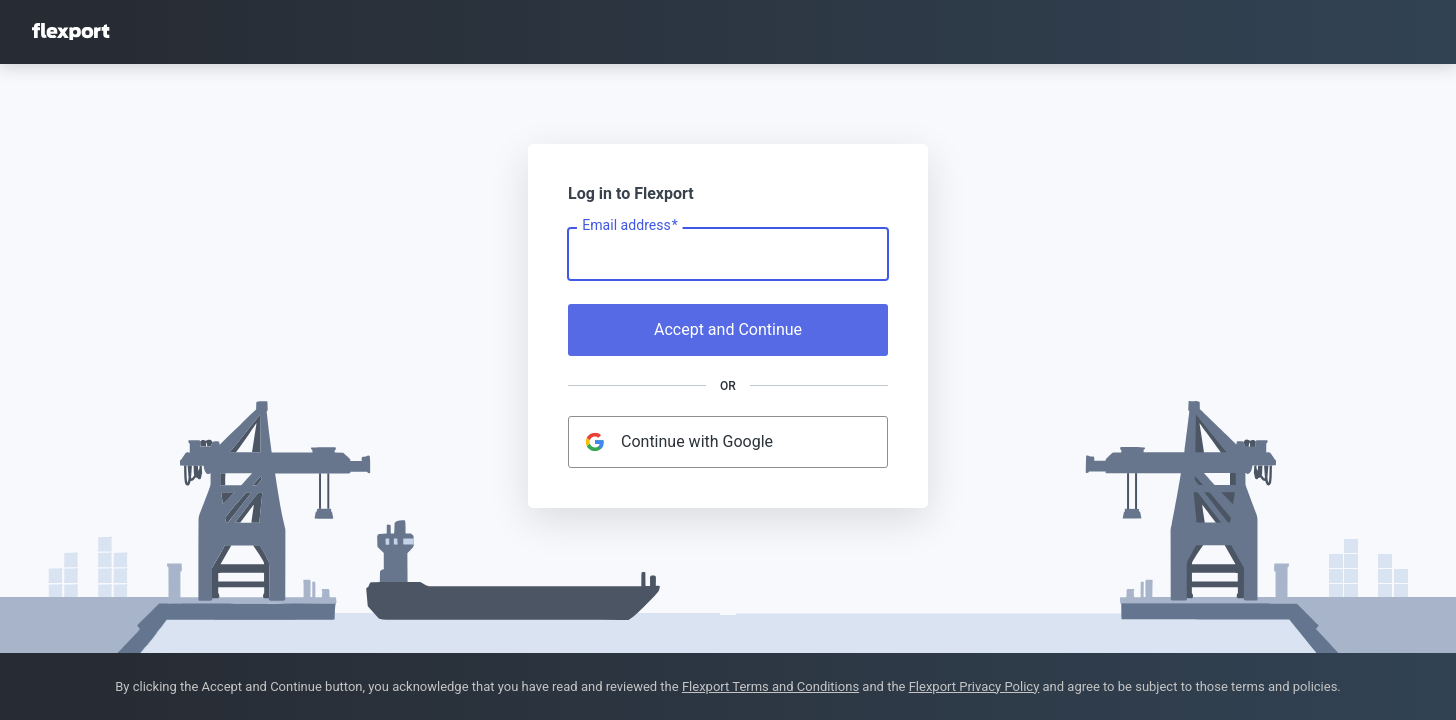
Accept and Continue (728, 329)
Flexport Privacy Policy (974, 686)
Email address (629, 226)
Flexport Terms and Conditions (770, 686)
